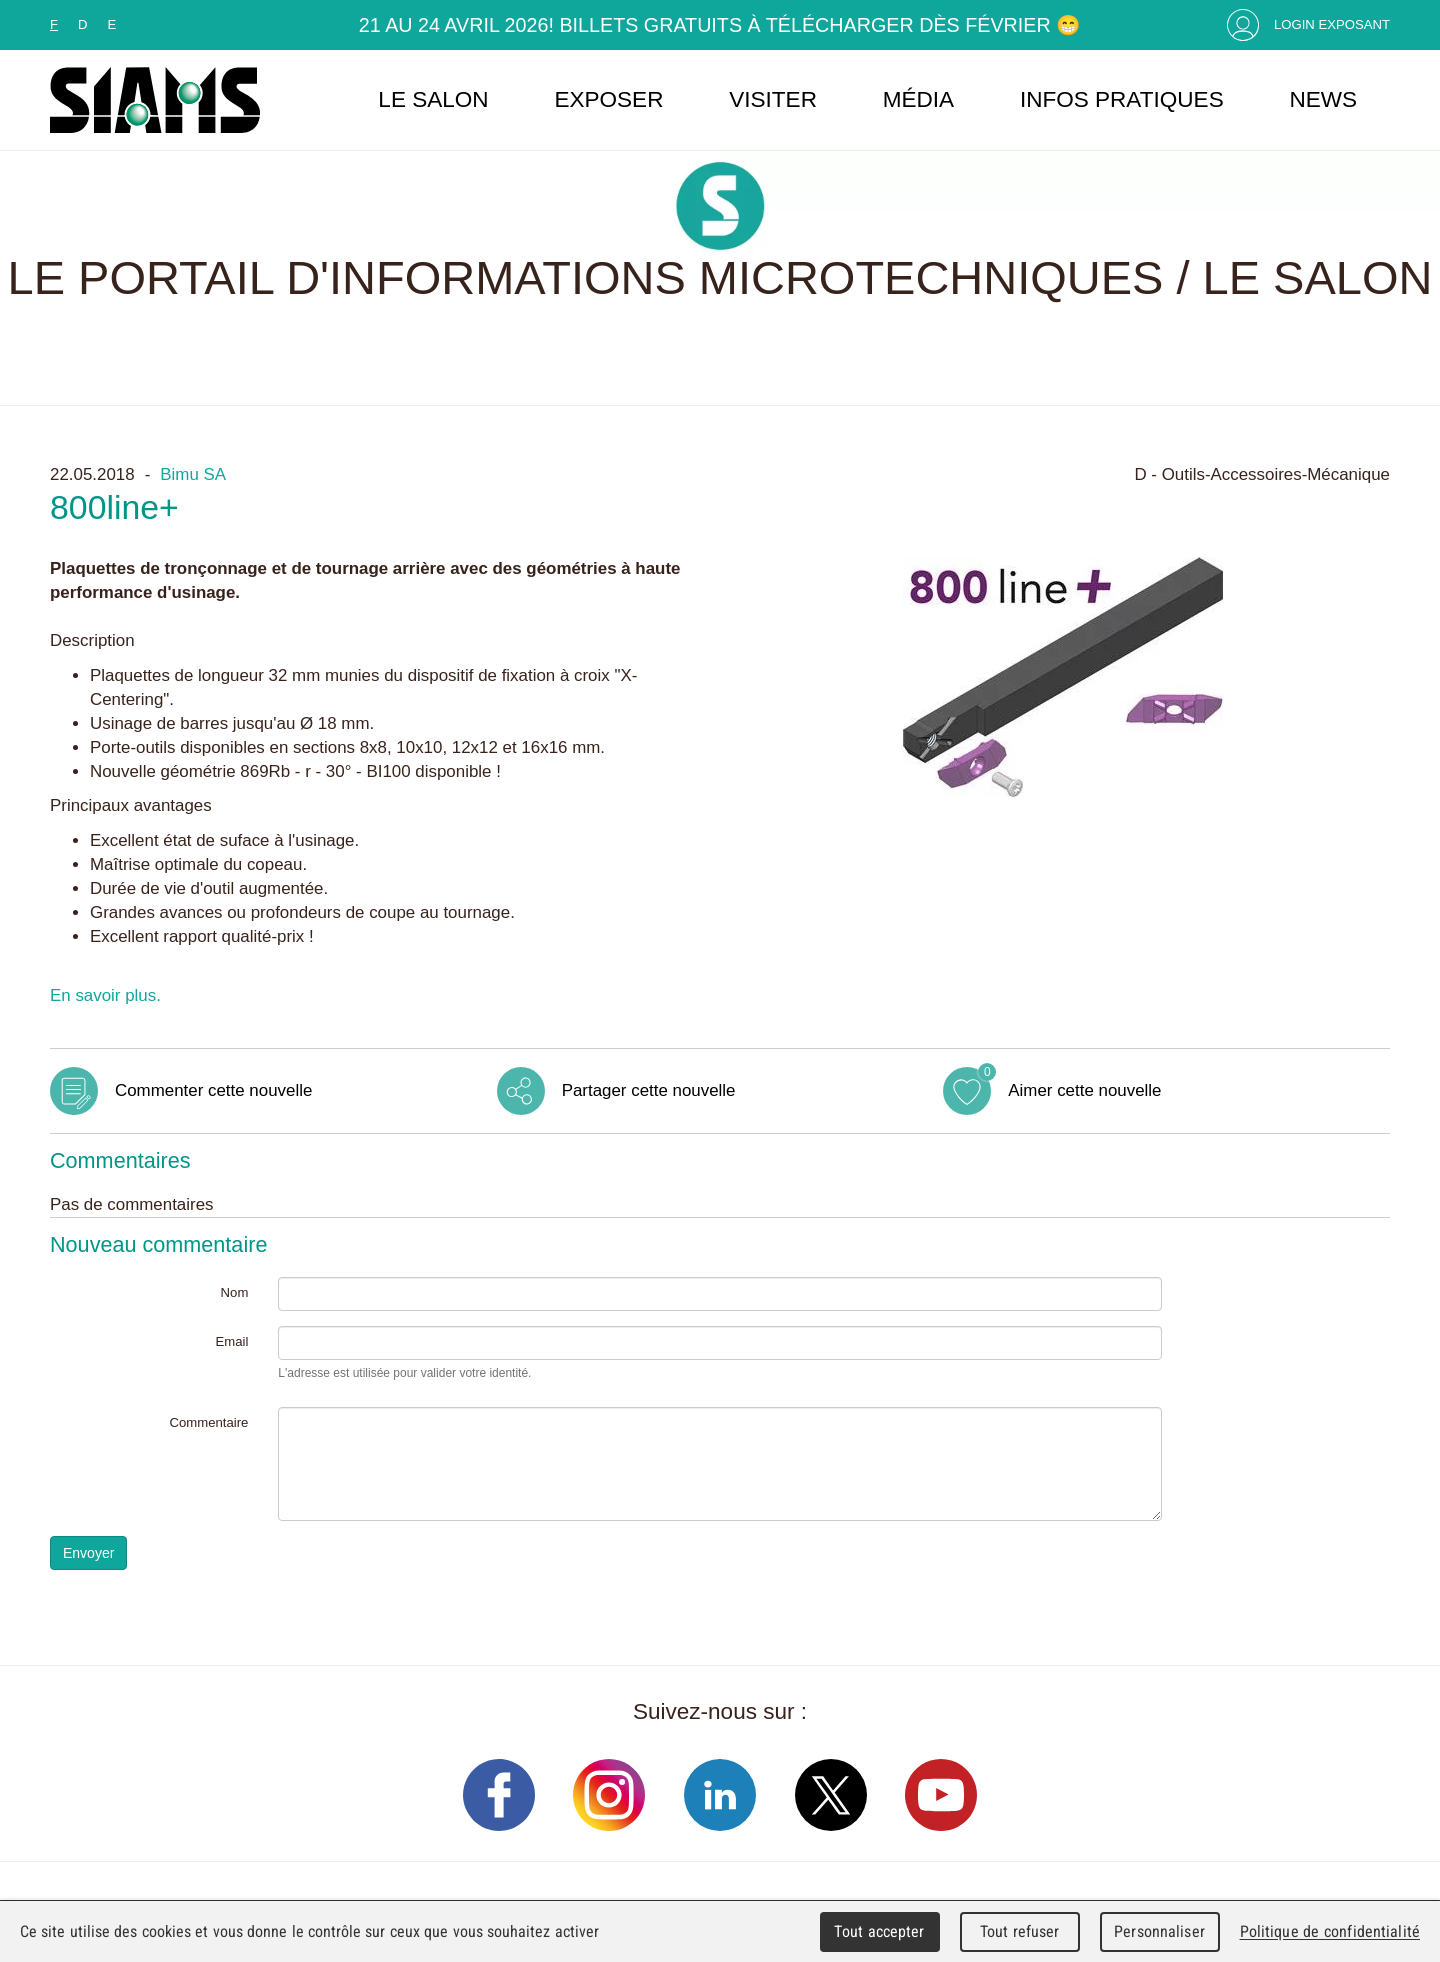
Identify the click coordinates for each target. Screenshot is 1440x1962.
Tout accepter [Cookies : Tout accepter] (879, 1931)
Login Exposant (1332, 24)
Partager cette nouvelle (649, 1090)
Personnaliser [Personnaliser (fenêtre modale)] (1159, 1931)
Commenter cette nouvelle (213, 1090)
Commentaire (208, 1422)
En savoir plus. (105, 995)
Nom (235, 1292)
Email (231, 1341)
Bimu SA (193, 474)
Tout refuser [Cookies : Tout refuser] (1020, 1931)
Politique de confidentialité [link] (1330, 1931)
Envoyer (88, 1553)
